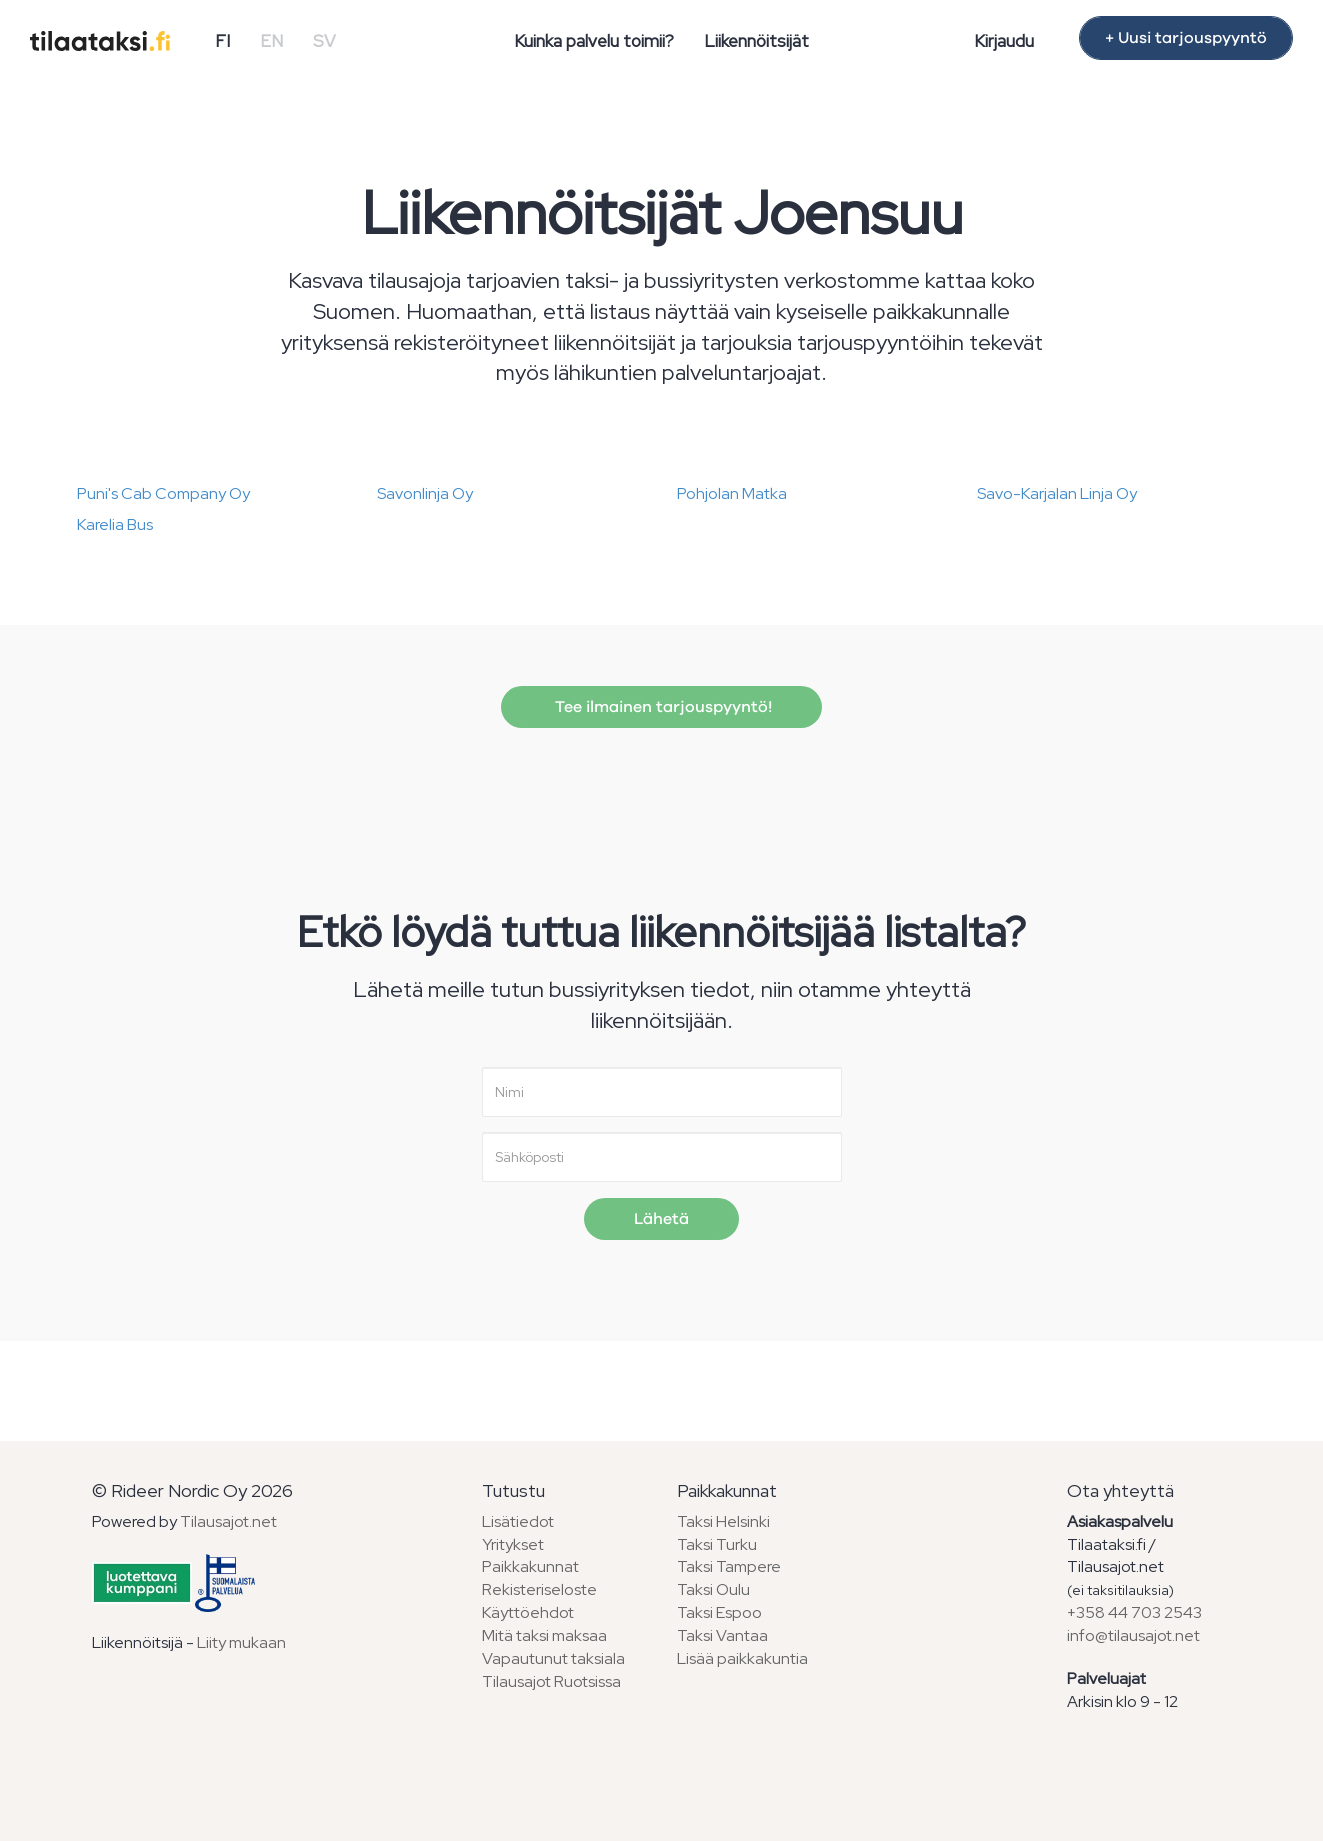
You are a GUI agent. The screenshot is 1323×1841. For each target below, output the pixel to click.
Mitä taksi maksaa (544, 1635)
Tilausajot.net (228, 1521)
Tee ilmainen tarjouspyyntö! (661, 707)
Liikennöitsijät (756, 41)
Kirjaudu (1004, 41)
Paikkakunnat (530, 1566)
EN (271, 41)
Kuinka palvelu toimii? (594, 41)
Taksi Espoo (719, 1612)
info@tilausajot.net (1133, 1635)
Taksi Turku (717, 1544)
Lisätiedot (518, 1521)
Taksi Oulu (713, 1589)
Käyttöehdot (528, 1612)
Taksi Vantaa (722, 1635)
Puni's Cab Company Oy (163, 493)
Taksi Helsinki (723, 1521)
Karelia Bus (115, 524)
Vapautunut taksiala (553, 1658)
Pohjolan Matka (732, 493)
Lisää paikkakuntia (742, 1658)
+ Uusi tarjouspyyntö (1186, 38)
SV (324, 41)
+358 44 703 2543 (1134, 1612)
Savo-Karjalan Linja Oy (1057, 493)
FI (222, 41)
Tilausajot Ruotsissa (551, 1681)
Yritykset (513, 1544)
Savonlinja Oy (425, 493)
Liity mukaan (241, 1642)
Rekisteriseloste (539, 1589)
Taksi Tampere (729, 1566)
